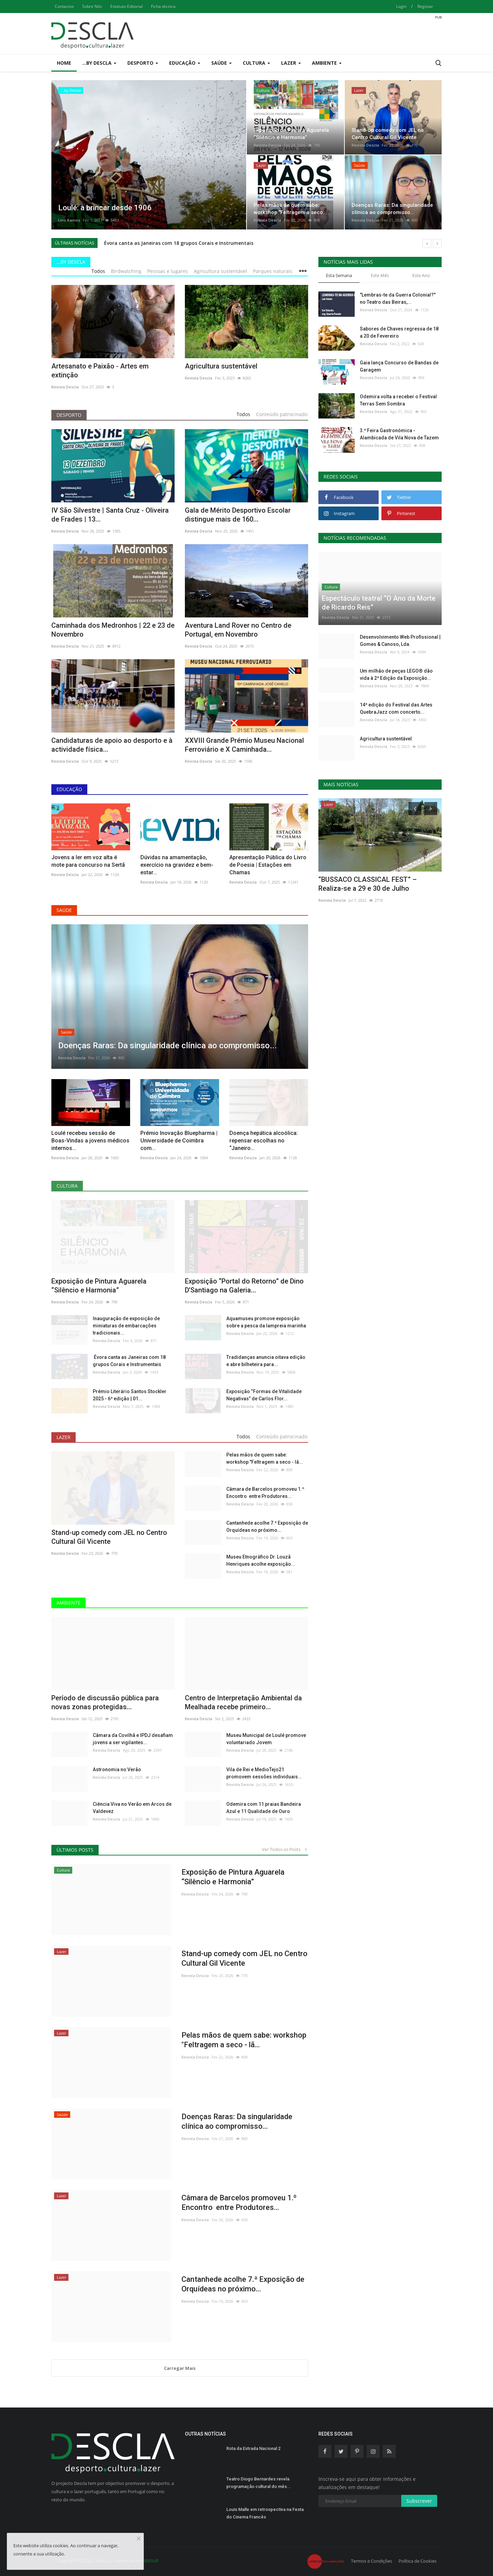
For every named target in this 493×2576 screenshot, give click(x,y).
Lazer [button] (291, 63)
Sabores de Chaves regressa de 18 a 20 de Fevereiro (399, 332)
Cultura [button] (256, 63)
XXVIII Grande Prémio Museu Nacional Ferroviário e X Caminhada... (244, 744)
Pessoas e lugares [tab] (167, 271)
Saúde (64, 910)
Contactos (64, 6)
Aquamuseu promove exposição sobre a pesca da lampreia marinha (266, 1322)
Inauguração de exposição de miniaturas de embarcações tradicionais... (126, 1326)
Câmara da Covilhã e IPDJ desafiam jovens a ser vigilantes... (133, 1739)
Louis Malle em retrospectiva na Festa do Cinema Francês (265, 2513)
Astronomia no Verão (117, 1769)
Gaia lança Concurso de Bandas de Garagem (399, 366)
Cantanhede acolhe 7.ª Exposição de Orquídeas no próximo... (267, 1526)
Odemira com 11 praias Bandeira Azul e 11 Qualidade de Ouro (263, 1807)
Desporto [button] (142, 63)
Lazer (63, 1437)
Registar (425, 6)
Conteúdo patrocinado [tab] (281, 414)
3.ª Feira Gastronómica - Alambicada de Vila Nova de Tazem (399, 434)
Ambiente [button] (327, 63)
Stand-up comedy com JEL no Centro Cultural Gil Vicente (109, 1537)
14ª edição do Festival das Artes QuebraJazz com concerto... (396, 708)
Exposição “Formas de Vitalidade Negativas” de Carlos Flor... (264, 1395)
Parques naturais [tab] (272, 271)
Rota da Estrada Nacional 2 (253, 2448)
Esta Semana (339, 275)
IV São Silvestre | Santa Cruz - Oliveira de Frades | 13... (110, 514)
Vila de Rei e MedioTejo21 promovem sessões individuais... (264, 1773)
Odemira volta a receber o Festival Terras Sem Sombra (398, 400)
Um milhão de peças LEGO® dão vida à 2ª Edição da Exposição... (396, 674)
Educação (69, 789)
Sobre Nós (92, 6)
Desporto (68, 415)
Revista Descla (267, 145)
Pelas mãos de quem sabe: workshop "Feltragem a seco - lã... (264, 1458)
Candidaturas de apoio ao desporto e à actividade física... (112, 744)
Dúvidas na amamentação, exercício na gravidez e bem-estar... (176, 865)
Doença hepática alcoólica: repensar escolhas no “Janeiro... (263, 1140)
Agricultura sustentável (221, 366)
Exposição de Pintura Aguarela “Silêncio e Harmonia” (99, 1285)
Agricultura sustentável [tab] (220, 271)
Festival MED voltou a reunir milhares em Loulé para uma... (375, 883)
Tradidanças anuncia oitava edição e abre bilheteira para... (265, 1360)
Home (64, 63)
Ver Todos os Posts (285, 1849)
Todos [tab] (98, 271)
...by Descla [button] (99, 63)
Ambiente (68, 1602)
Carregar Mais (179, 2368)
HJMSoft (150, 2561)
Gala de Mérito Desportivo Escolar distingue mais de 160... (238, 514)
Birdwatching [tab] (126, 271)
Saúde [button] (221, 63)
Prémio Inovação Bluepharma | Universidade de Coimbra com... (178, 1140)
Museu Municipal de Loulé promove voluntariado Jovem (266, 1739)
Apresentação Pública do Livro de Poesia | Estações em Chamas (267, 865)
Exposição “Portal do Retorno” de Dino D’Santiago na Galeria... (244, 1285)
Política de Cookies (418, 2561)
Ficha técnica (163, 6)
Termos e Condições (371, 2561)
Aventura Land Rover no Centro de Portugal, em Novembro (238, 629)
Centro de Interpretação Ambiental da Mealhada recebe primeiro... (243, 1702)
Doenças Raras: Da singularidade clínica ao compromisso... (236, 2121)
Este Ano (421, 275)
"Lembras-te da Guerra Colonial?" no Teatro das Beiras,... (397, 298)
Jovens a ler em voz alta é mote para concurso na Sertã (88, 861)
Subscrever (419, 2501)
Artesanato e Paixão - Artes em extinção (100, 370)
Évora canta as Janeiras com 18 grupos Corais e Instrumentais (178, 243)
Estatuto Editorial (126, 6)
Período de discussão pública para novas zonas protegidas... (105, 1702)
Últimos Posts (74, 1850)
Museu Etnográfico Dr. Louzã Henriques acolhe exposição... (260, 1560)
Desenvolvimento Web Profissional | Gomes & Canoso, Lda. (400, 640)
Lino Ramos (69, 220)
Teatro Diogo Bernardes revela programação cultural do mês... (258, 2482)
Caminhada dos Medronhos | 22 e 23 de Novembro (113, 629)
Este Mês (380, 275)
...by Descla (70, 262)
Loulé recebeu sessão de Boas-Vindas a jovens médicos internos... (90, 1140)
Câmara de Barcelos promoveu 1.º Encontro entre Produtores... (265, 1492)
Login (401, 6)
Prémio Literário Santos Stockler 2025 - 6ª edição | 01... (129, 1395)
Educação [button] (184, 63)
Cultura (67, 1186)
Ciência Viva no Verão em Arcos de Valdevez (132, 1807)
